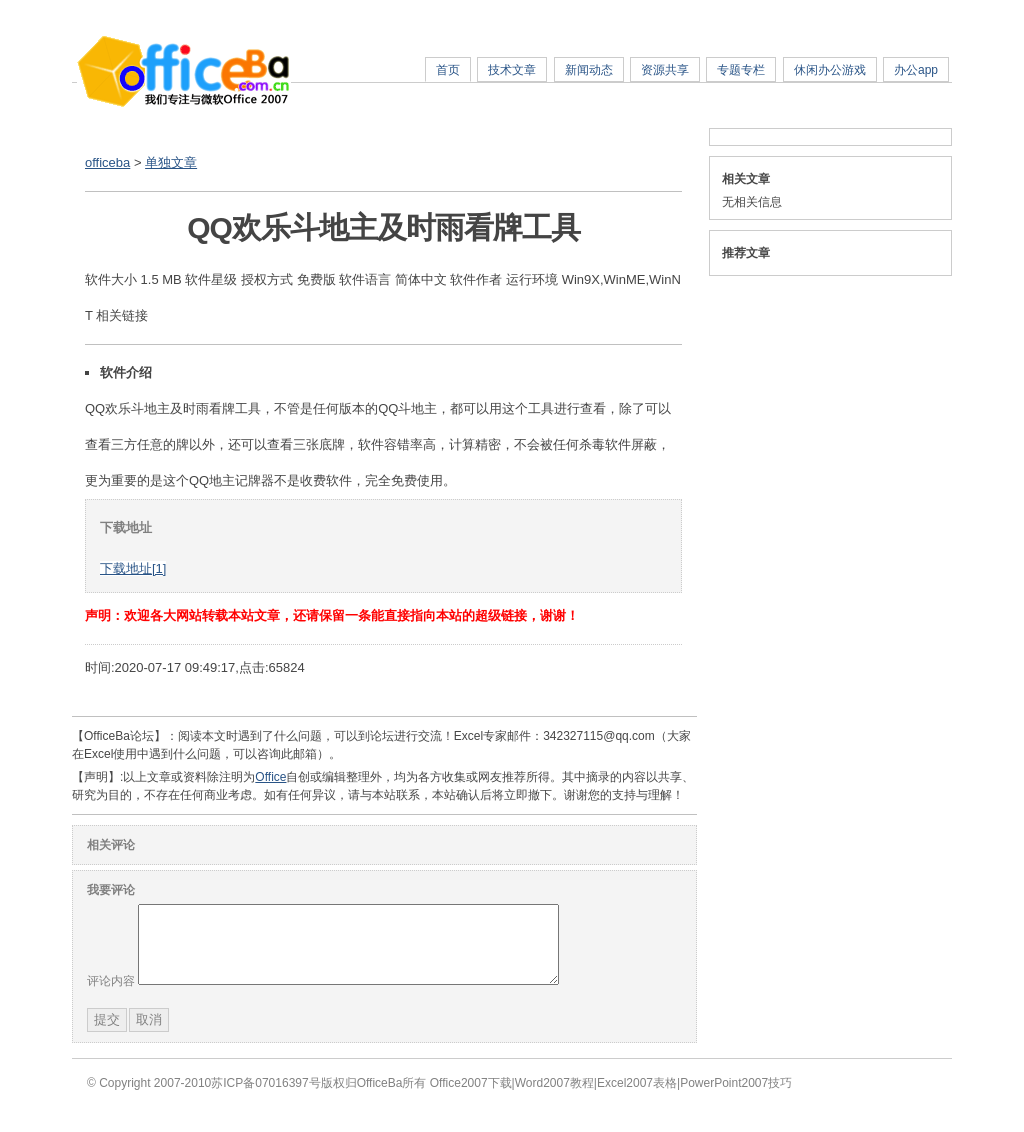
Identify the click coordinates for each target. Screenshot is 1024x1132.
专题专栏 (741, 70)
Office (270, 777)
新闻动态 (589, 70)
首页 (448, 70)
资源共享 (665, 70)
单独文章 (171, 162)
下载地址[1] (133, 568)
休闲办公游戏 (830, 70)
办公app (916, 70)
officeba (107, 162)
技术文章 (512, 70)
